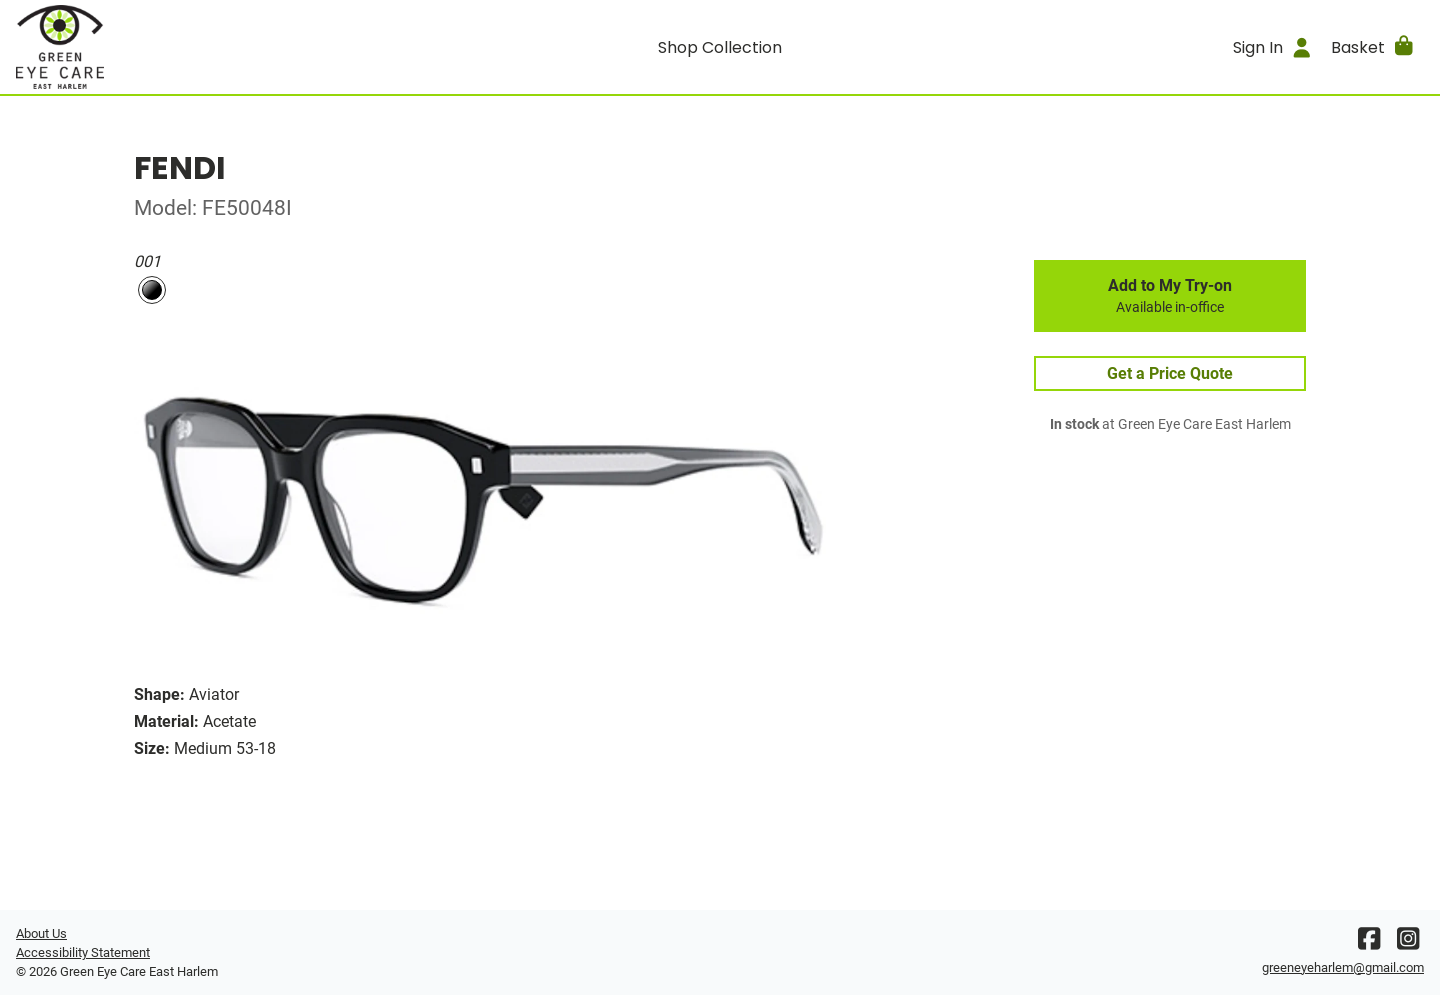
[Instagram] (1408, 943)
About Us (41, 933)
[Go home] (192, 47)
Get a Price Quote (1170, 373)
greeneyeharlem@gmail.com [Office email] (1343, 967)
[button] (1373, 47)
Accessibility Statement (83, 952)
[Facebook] (1369, 943)
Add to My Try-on (1170, 296)
